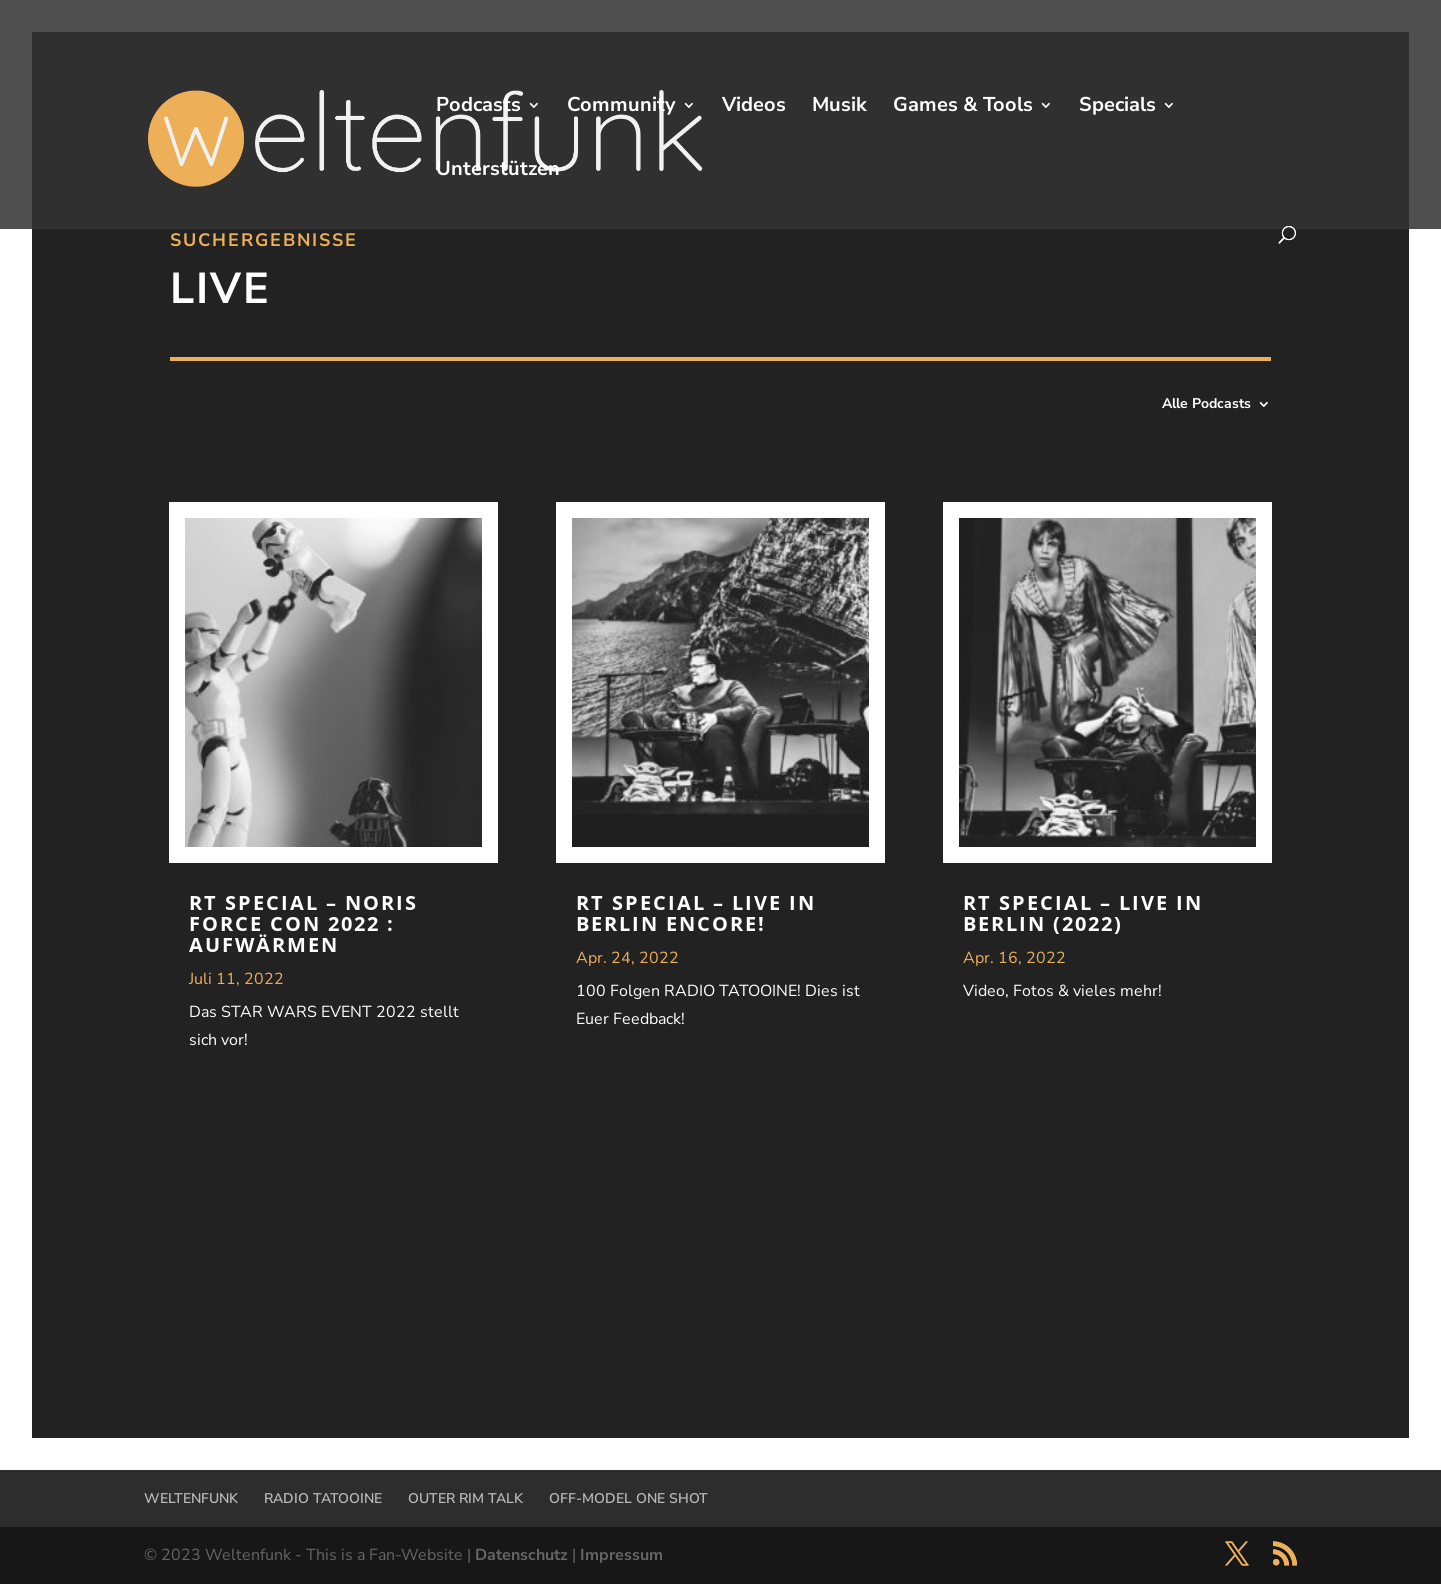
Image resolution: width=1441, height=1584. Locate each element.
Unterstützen (498, 172)
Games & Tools (963, 108)
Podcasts (478, 108)
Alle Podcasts (1206, 405)
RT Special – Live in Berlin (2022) (1083, 913)
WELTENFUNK (191, 1498)
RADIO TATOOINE (323, 1498)
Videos (754, 108)
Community (621, 108)
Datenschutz (521, 1555)
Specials (1117, 108)
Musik (839, 108)
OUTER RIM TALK (465, 1498)
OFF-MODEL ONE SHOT (628, 1498)
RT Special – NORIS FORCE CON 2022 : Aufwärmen (303, 923)
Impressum (621, 1555)
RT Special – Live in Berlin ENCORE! (696, 913)
